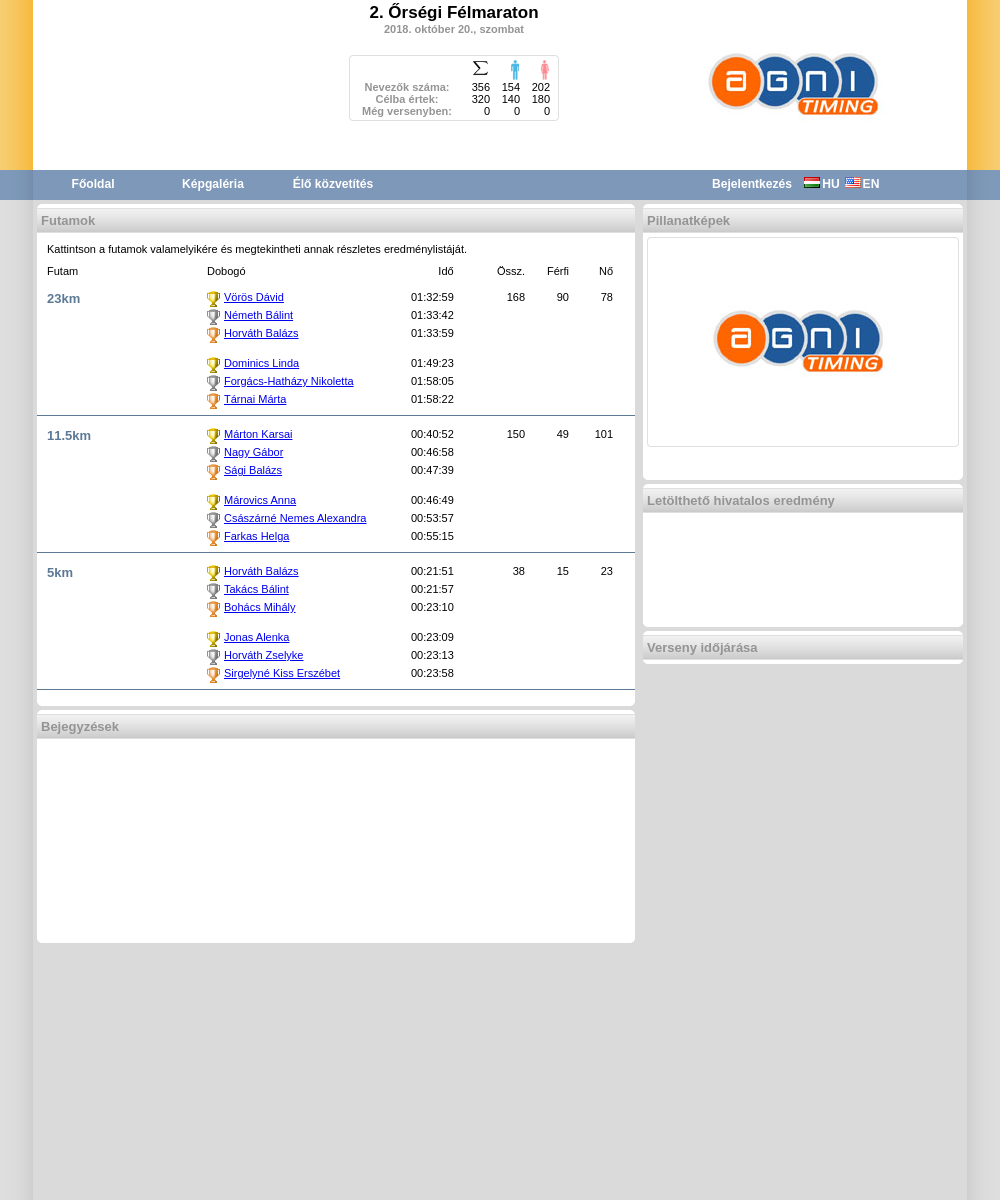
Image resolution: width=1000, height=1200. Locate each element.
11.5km (69, 435)
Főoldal (93, 184)
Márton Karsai (258, 434)
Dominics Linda (261, 363)
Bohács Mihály (260, 607)
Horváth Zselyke (263, 655)
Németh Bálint (258, 315)
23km (63, 298)
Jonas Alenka (256, 637)
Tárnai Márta (255, 399)
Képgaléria (213, 184)
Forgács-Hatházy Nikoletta (289, 381)
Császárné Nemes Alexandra (295, 518)
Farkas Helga (256, 536)
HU (821, 184)
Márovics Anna (260, 500)
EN (862, 184)
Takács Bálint (256, 589)
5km (60, 572)
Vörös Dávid (254, 297)
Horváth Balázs (261, 333)
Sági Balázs (253, 470)
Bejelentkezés (752, 184)
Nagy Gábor (253, 452)
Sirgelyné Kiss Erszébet (282, 673)
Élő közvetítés (333, 184)
